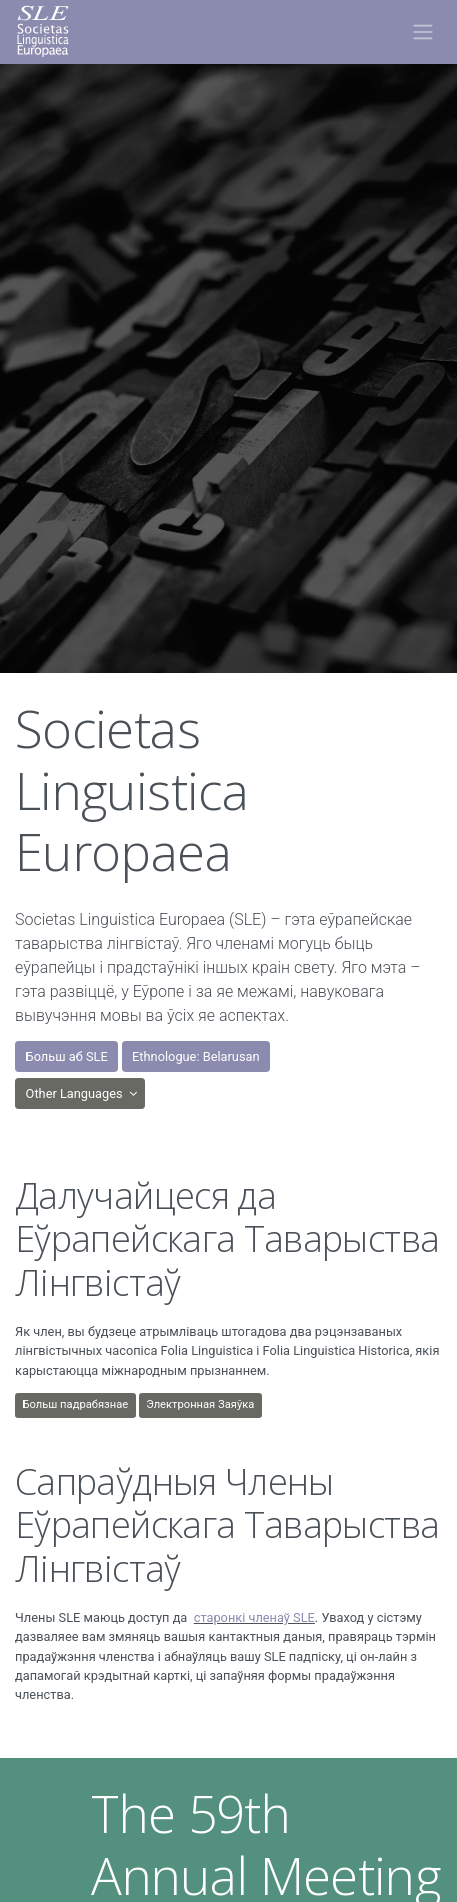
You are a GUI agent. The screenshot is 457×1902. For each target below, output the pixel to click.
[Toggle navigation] (422, 32)
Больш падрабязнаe (75, 1404)
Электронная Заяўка (200, 1404)
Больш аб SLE (67, 1056)
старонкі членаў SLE (254, 1617)
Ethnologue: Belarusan (195, 1056)
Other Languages (76, 1093)
